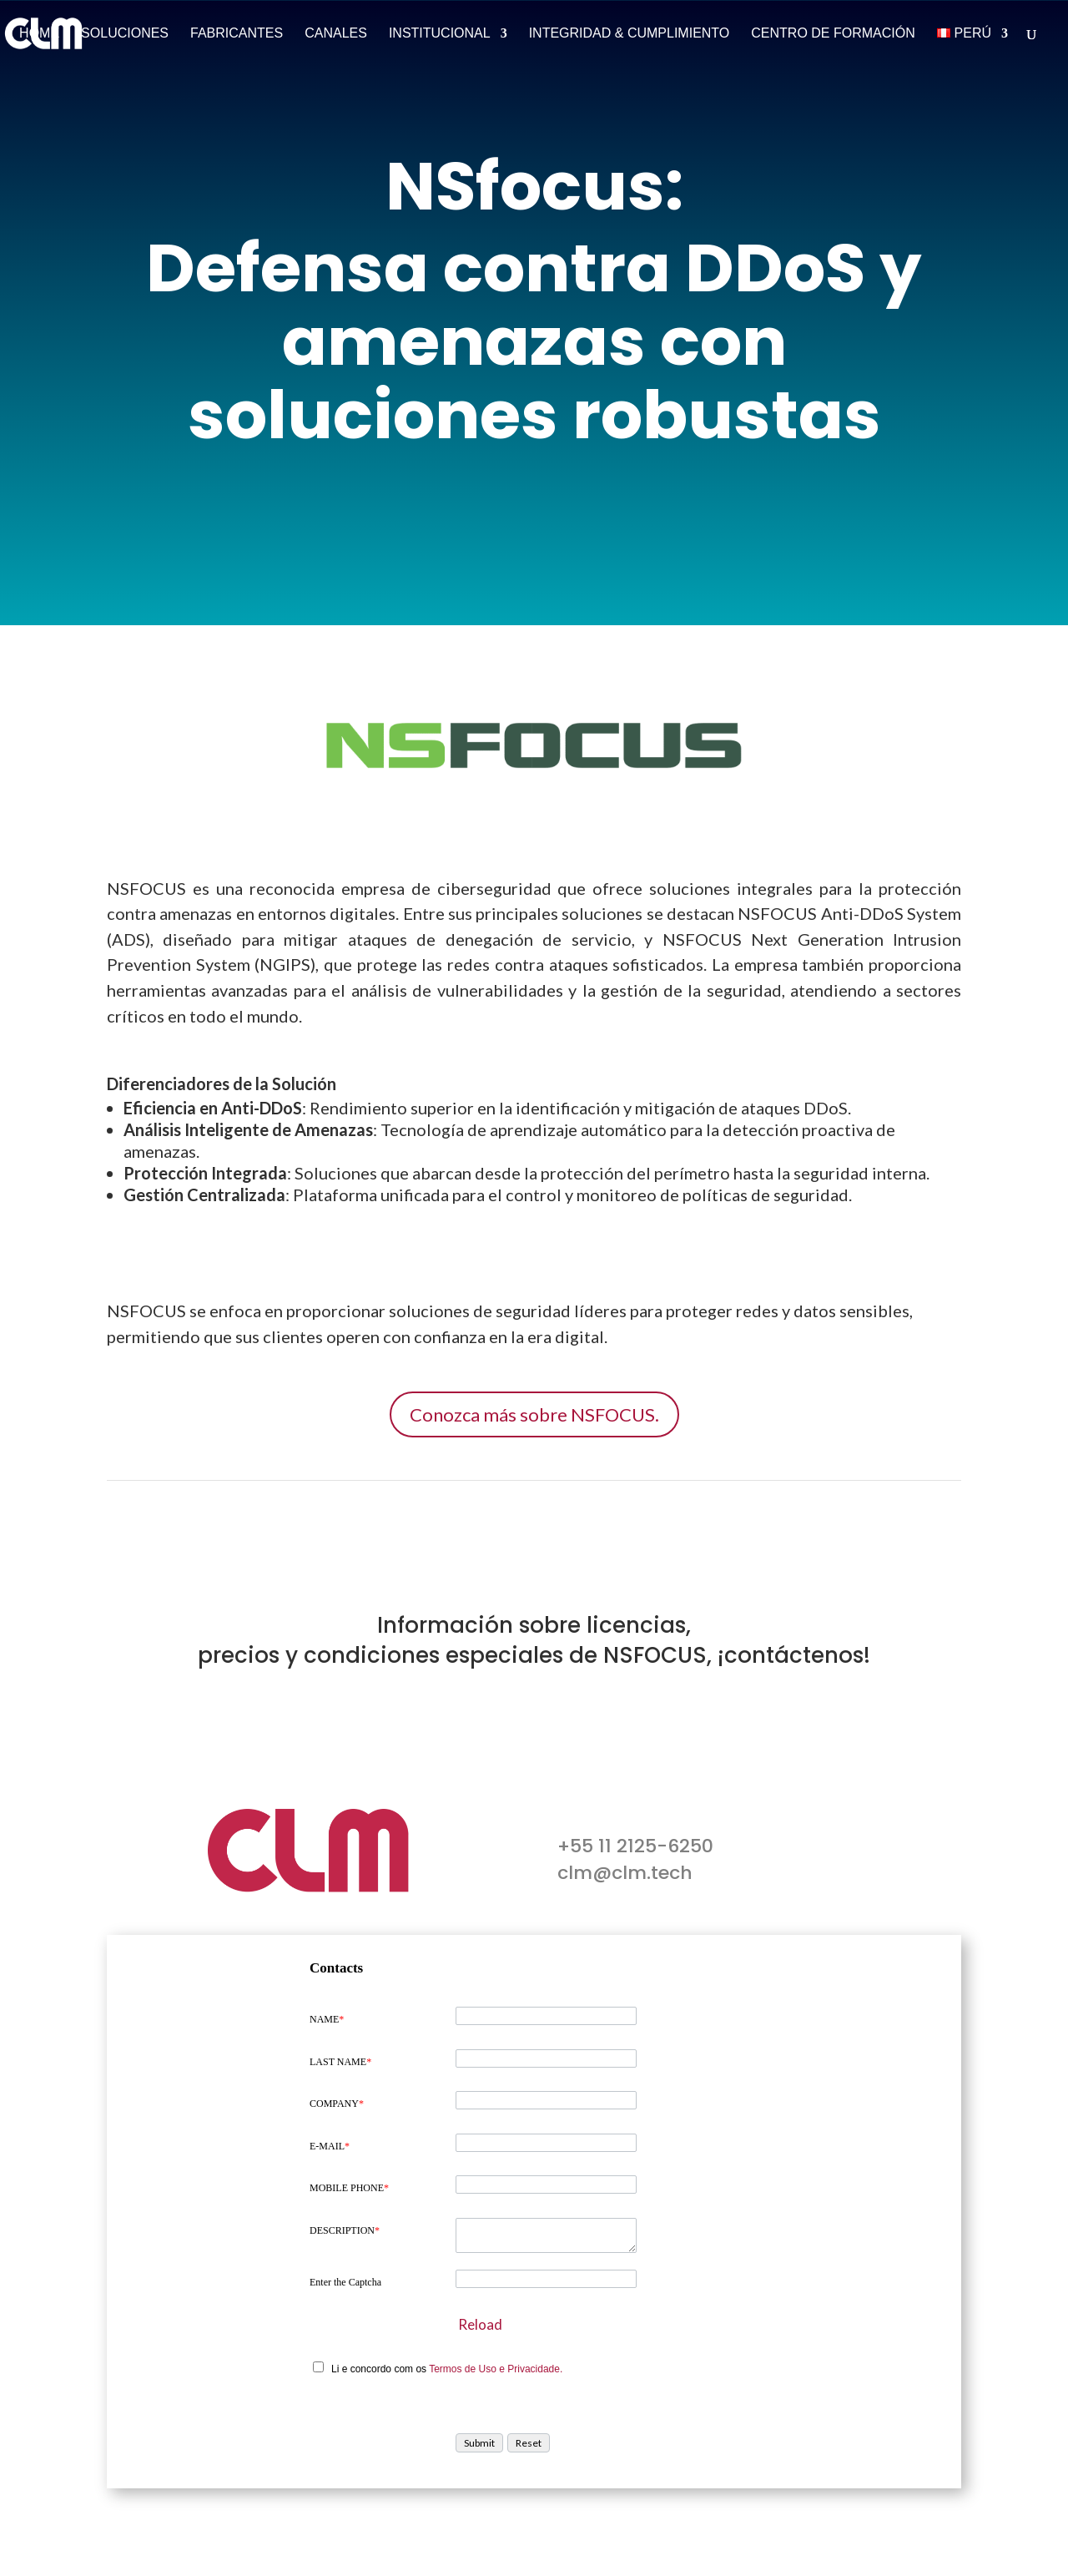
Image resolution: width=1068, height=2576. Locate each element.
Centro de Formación (832, 34)
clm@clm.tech (625, 1873)
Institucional (440, 34)
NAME (327, 2019)
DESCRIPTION (345, 2230)
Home (39, 34)
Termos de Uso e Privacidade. (495, 2369)
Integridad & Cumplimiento (629, 34)
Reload (480, 2324)
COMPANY (337, 2103)
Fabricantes (236, 34)
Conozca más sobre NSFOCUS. (534, 1414)
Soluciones (125, 34)
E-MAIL (330, 2146)
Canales (336, 34)
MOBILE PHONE (349, 2188)
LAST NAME (340, 2062)
